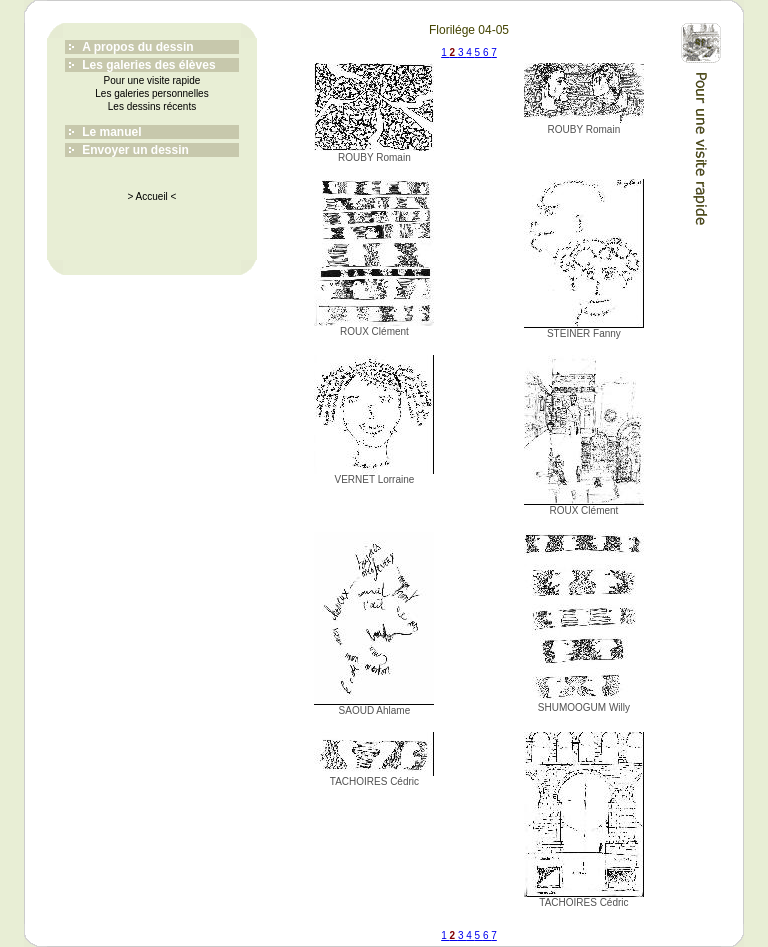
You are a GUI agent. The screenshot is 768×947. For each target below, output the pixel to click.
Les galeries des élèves (148, 65)
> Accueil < (152, 196)
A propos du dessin (138, 47)
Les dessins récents (152, 106)
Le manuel (111, 132)
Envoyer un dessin (135, 150)
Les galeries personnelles (151, 93)
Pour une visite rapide (152, 80)
